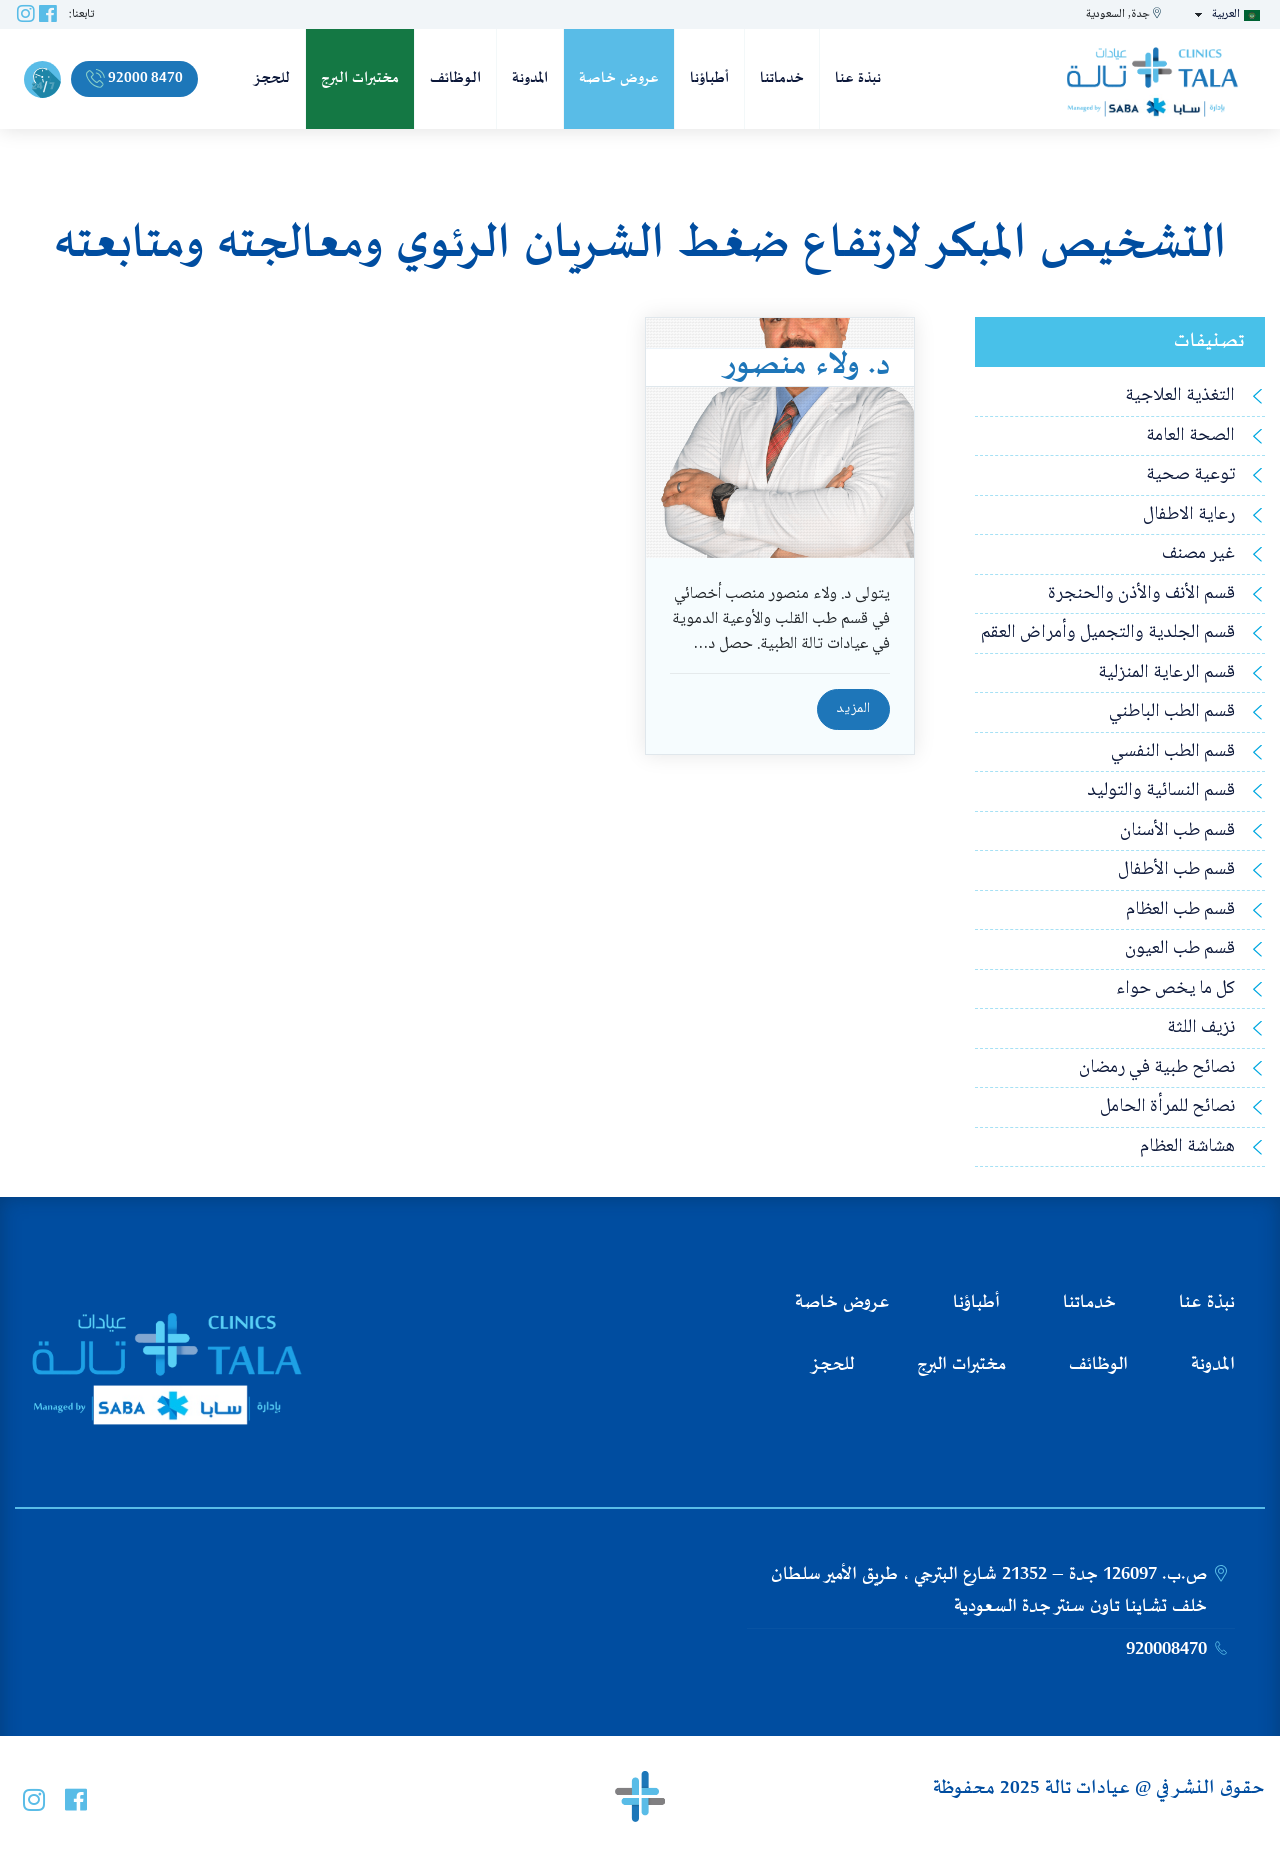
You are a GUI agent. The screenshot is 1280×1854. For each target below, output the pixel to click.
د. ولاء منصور (806, 366)
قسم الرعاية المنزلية (1166, 673)
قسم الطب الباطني (1172, 712)
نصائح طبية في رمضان (1157, 1068)
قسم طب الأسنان (1177, 831)
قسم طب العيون (1180, 949)
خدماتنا (782, 78)
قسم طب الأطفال (1176, 870)
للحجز (271, 78)
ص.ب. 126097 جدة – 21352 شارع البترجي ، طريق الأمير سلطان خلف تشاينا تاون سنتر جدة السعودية (989, 1591)
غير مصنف (1198, 554)
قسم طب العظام (1180, 910)
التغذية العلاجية (1180, 396)
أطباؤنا (709, 78)
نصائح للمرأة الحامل (1167, 1107)
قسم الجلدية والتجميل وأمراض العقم (1108, 633)
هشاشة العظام (1187, 1147)
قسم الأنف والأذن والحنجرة (1141, 594)
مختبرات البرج (360, 78)
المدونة (530, 78)
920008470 (1166, 1650)
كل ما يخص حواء (1175, 989)
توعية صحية (1190, 475)
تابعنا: (81, 14)
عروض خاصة (619, 78)
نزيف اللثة (1201, 1028)
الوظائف (455, 78)
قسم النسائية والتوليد (1161, 791)
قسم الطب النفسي (1173, 752)
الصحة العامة (1190, 436)
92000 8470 (134, 78)
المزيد (853, 709)
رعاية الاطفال (1189, 515)
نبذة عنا (858, 78)
